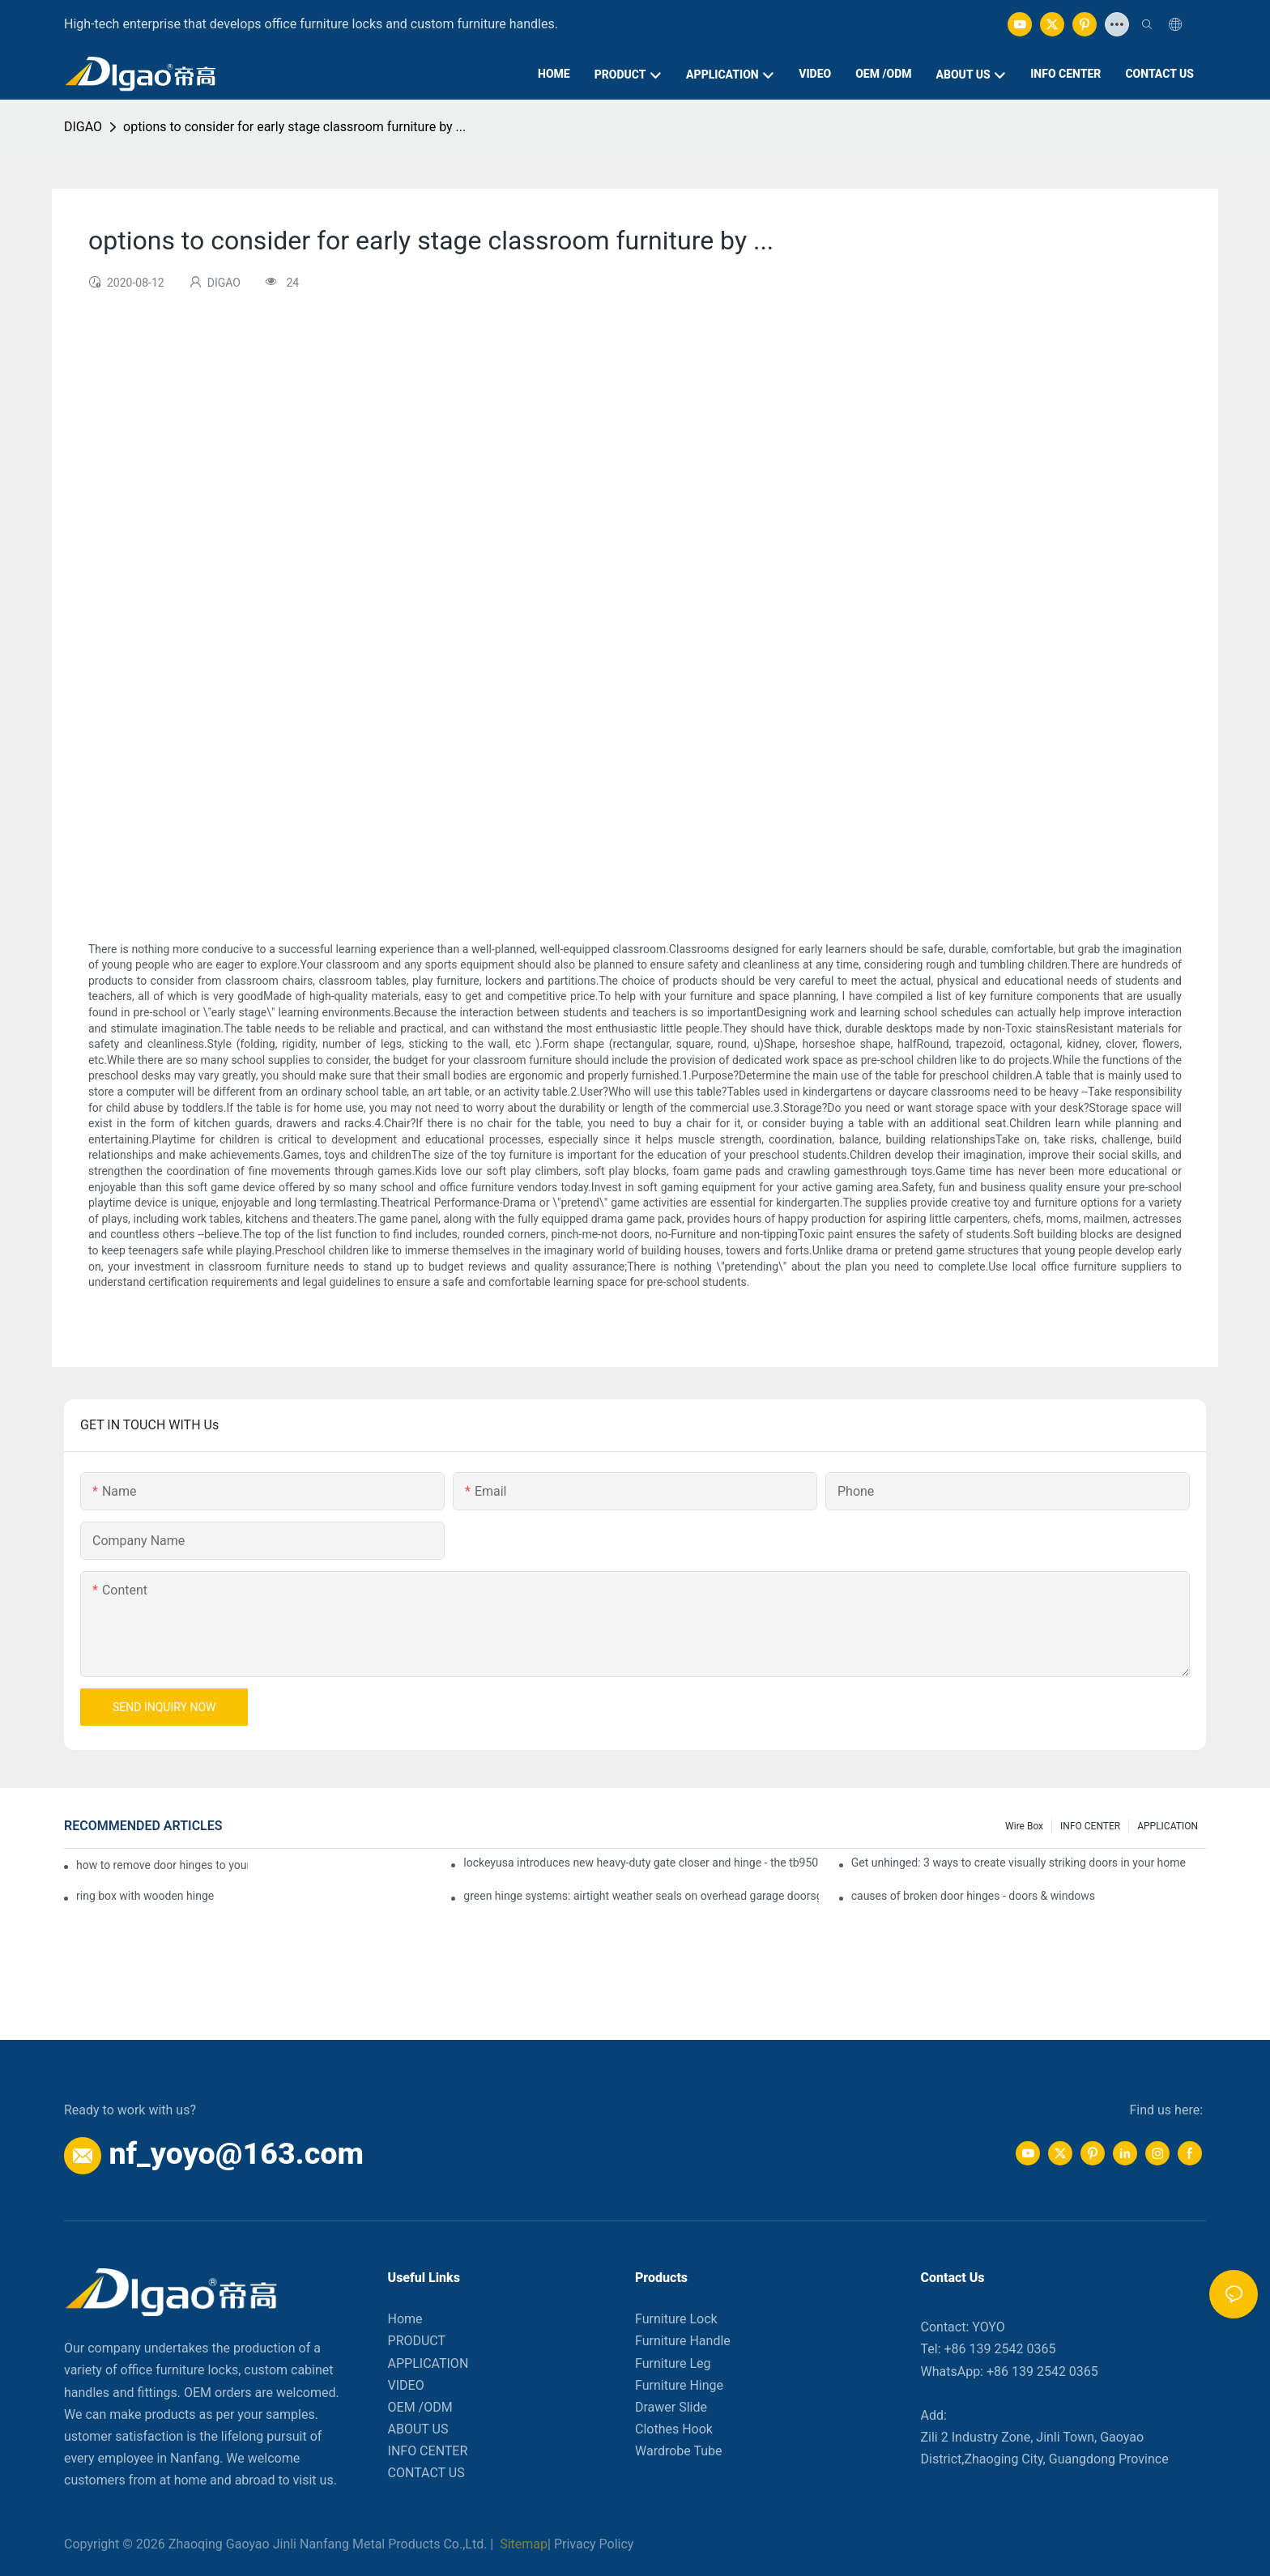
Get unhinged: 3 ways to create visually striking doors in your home (1018, 1862)
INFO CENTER (1090, 1826)
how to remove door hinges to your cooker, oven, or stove (162, 1865)
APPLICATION (1167, 1826)
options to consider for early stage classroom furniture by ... (294, 126)
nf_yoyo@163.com (236, 2153)
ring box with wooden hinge (145, 1895)
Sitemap (522, 2544)
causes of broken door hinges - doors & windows (973, 1895)
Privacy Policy (594, 2544)
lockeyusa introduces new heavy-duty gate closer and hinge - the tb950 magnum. (640, 1862)
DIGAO (83, 126)
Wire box (1024, 1826)
